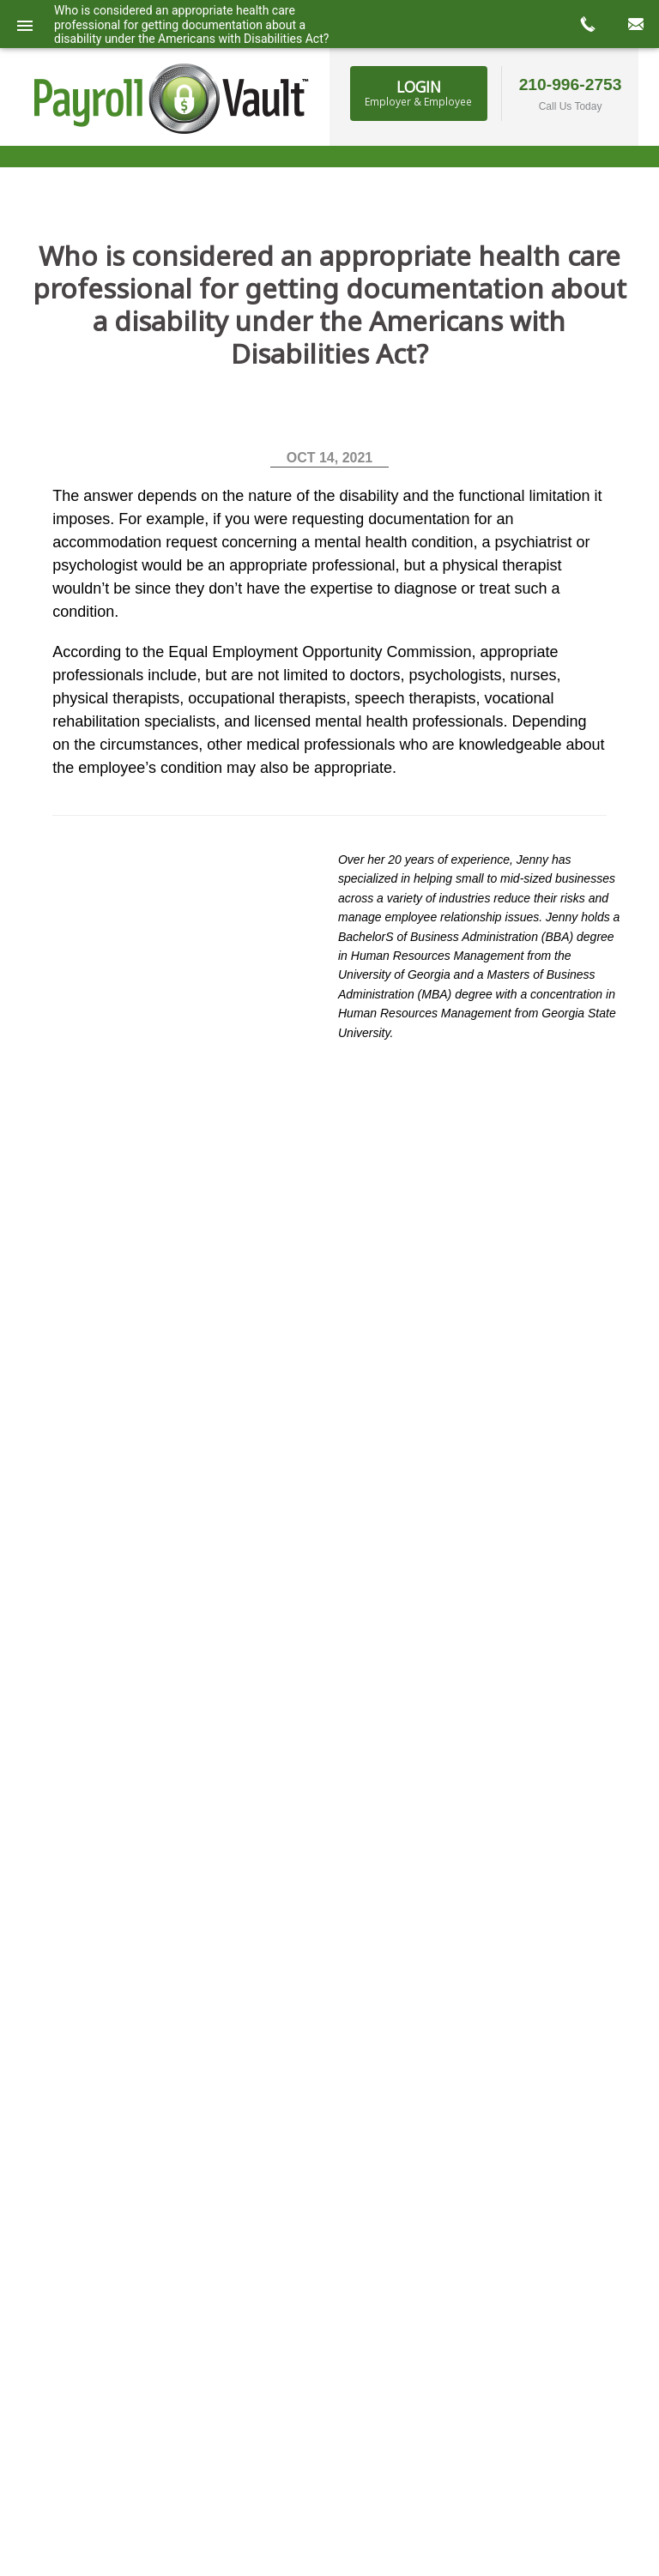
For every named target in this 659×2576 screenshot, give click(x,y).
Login (418, 92)
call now (587, 24)
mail (635, 24)
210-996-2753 (570, 84)
